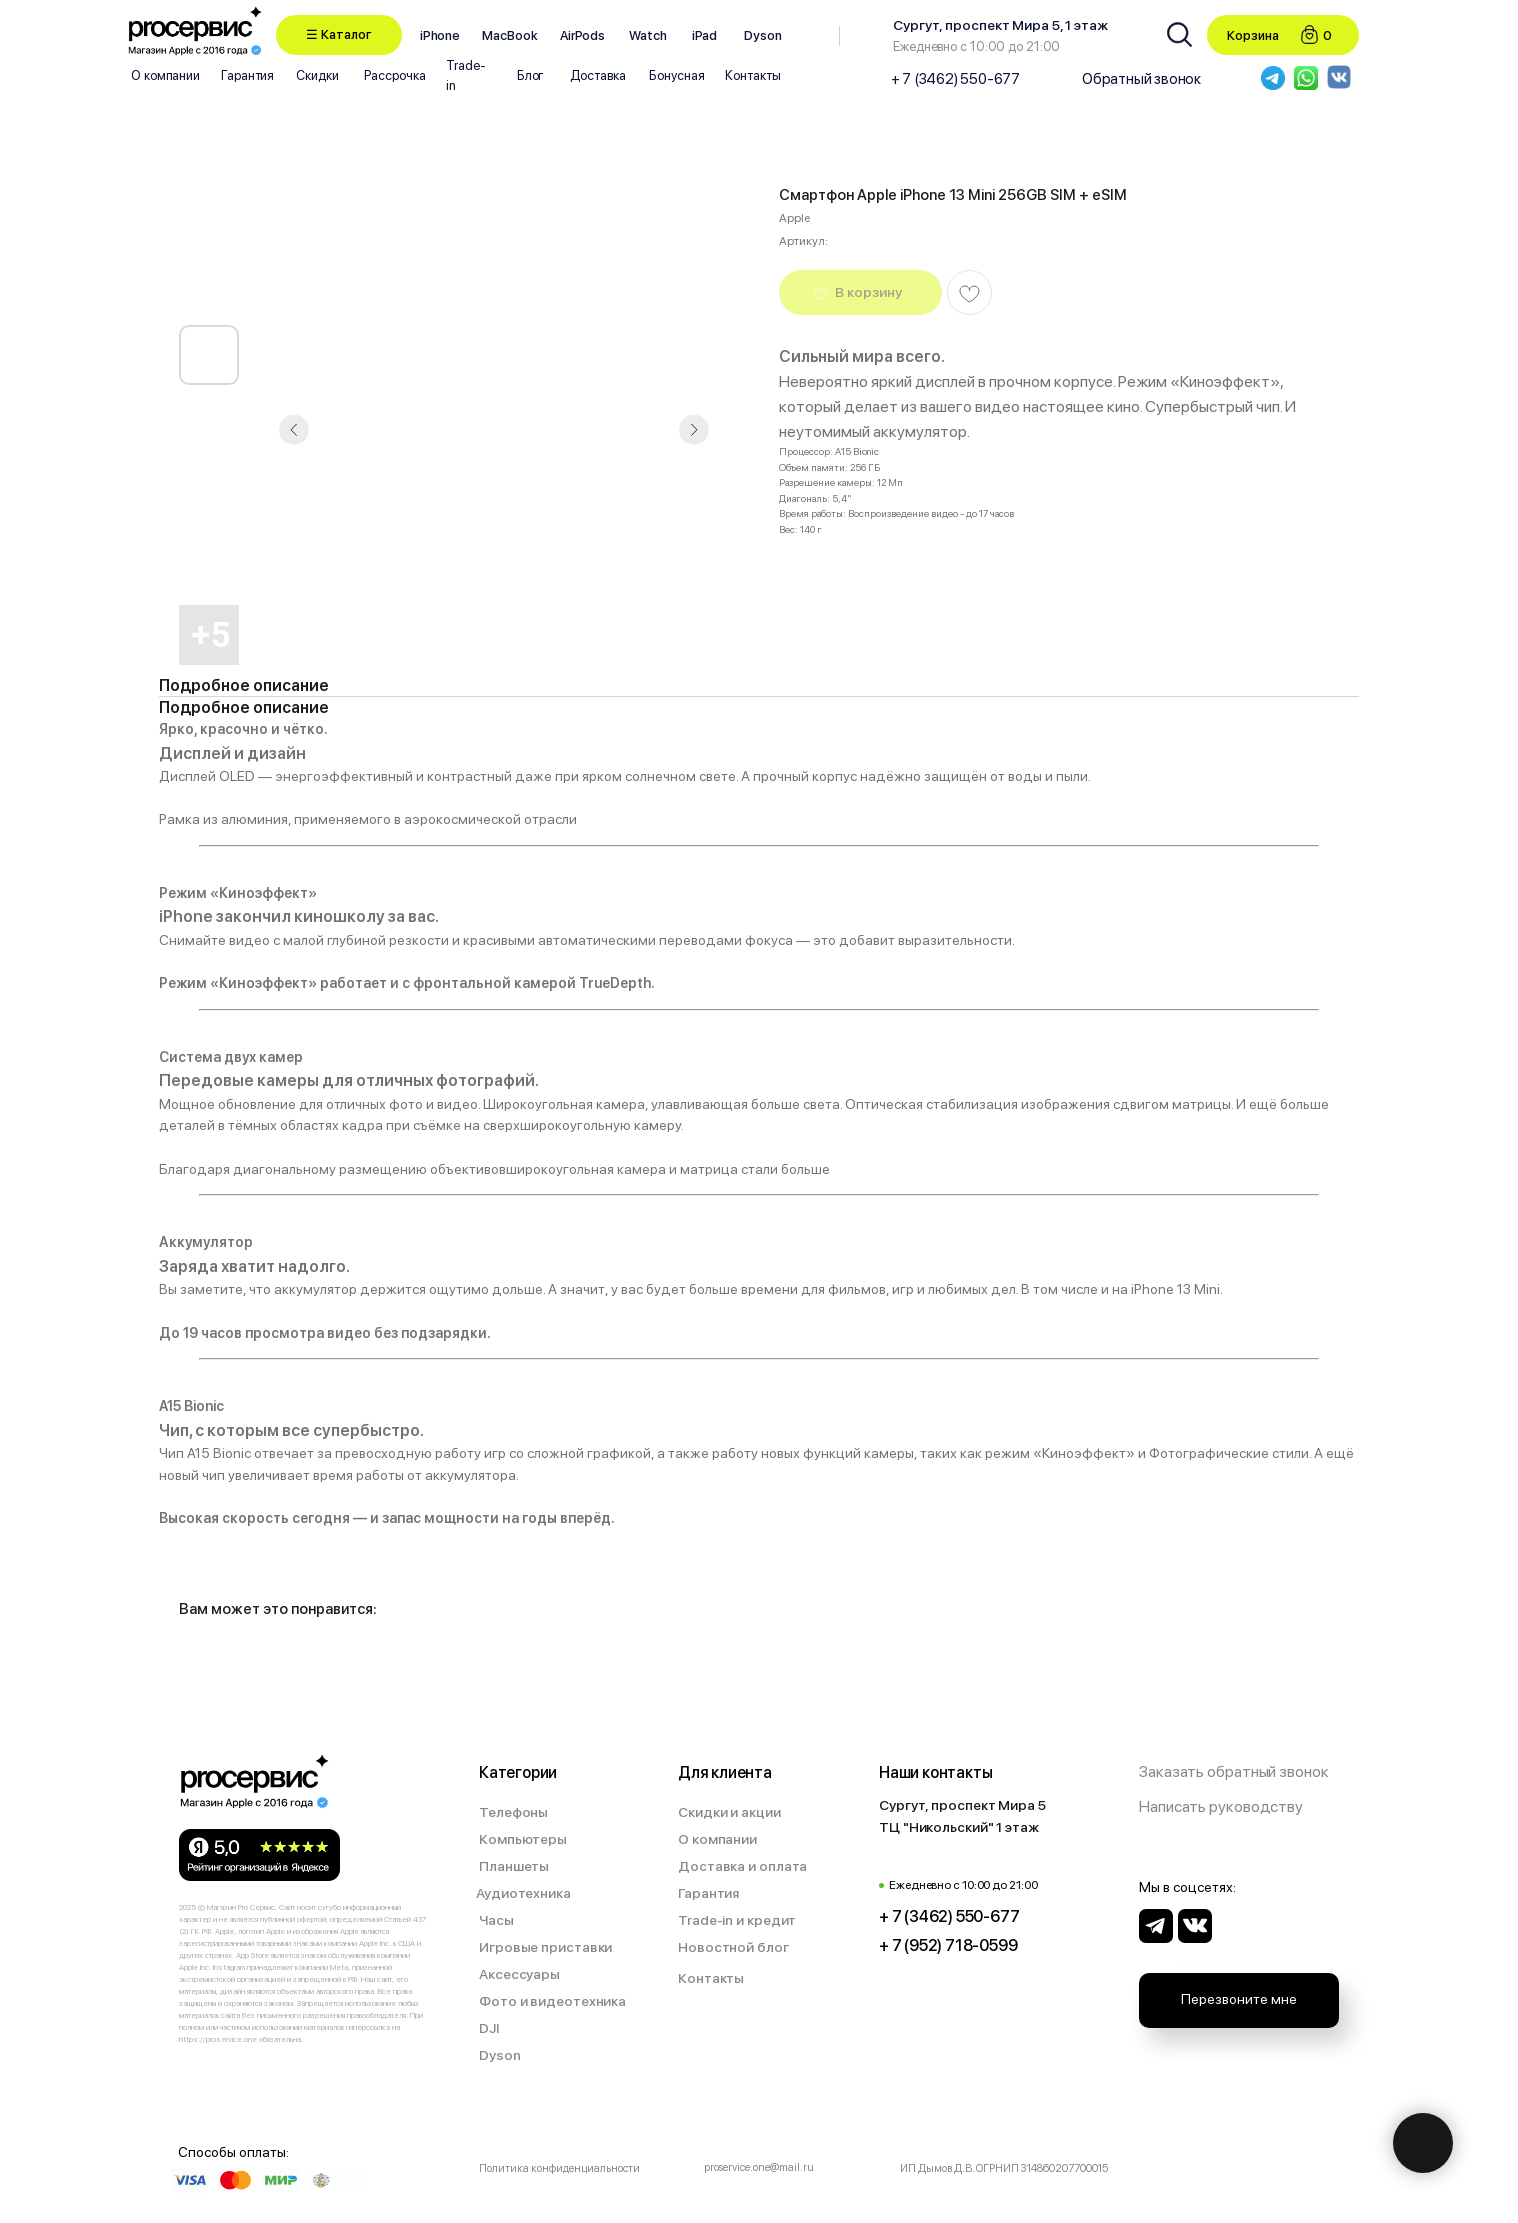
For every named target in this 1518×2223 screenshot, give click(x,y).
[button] (339, 35)
